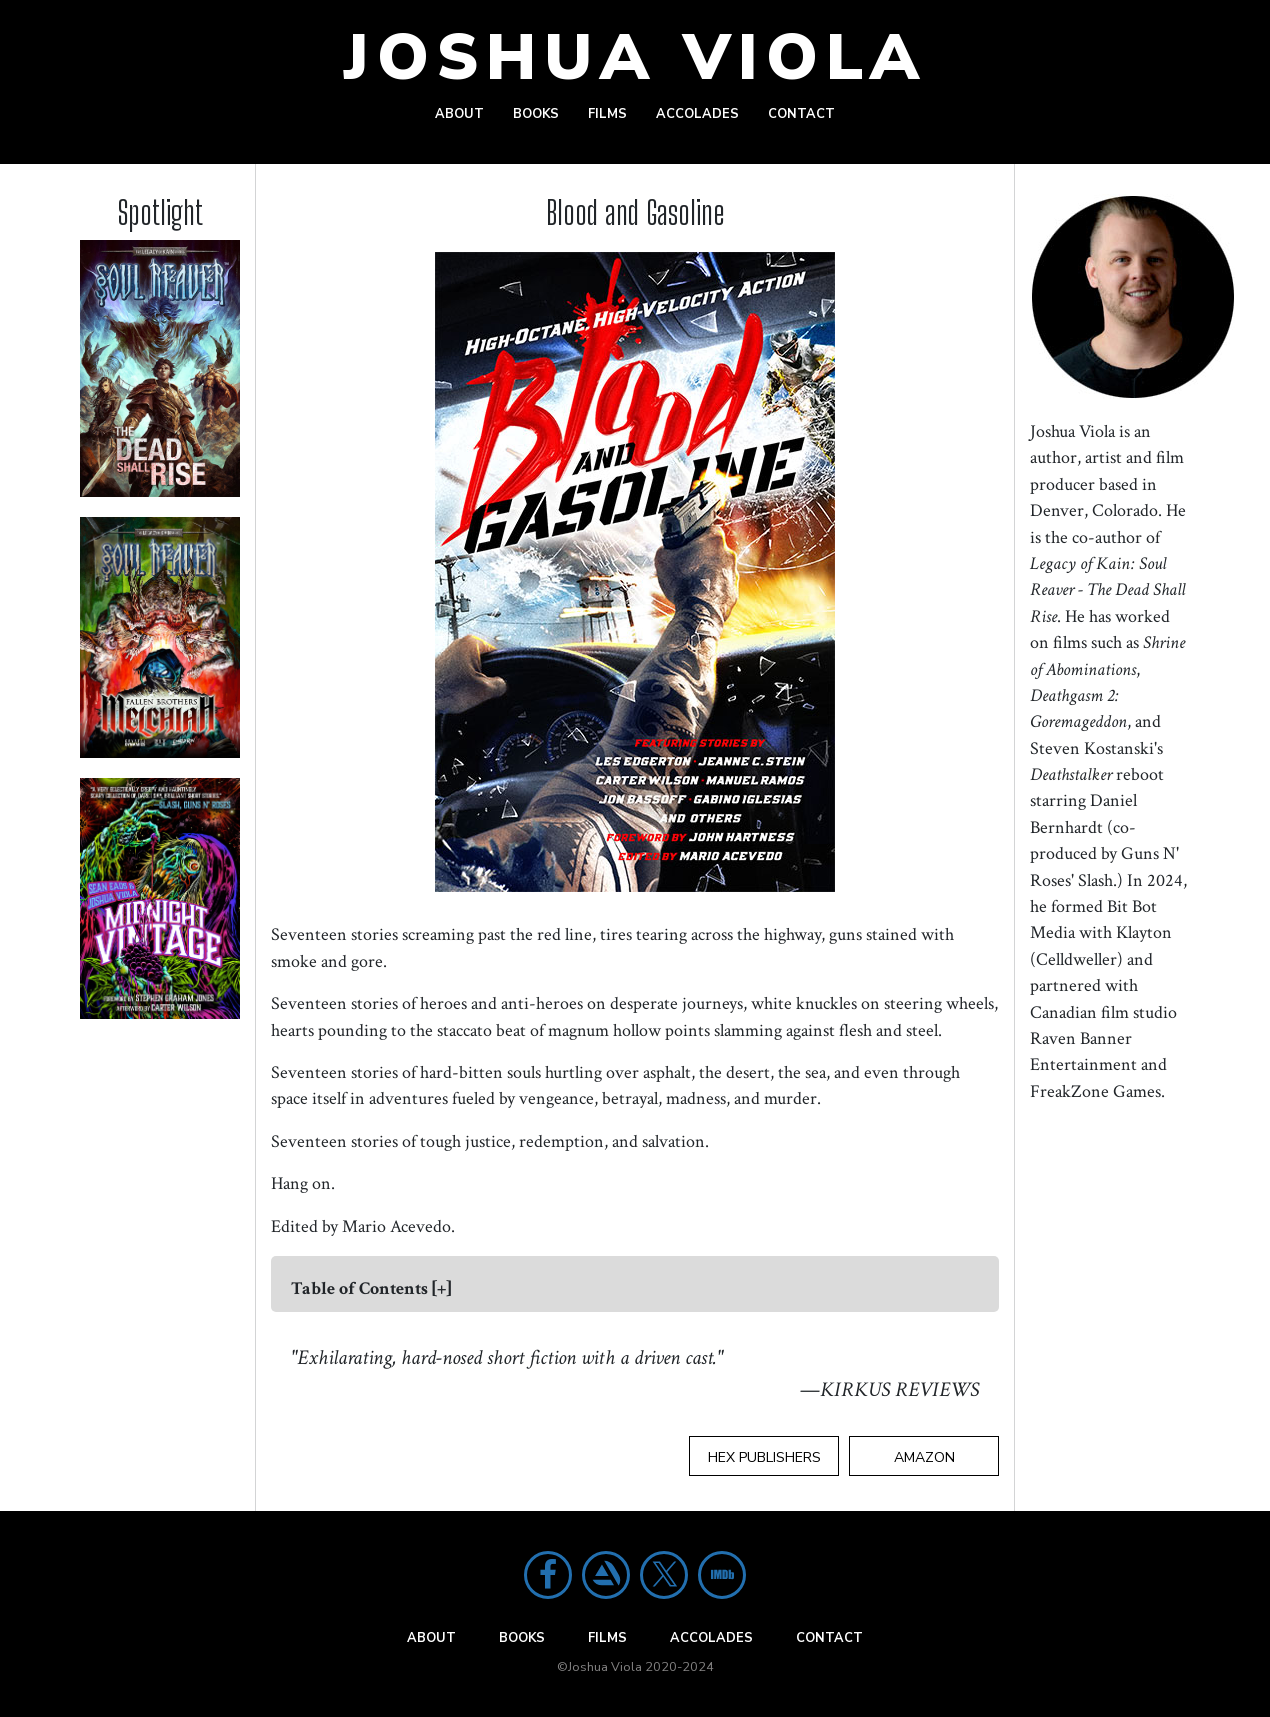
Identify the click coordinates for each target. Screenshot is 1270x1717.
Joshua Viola (635, 58)
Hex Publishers (764, 1457)
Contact (801, 114)
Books (536, 114)
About (459, 114)
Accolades (697, 114)
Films (607, 114)
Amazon (924, 1457)
